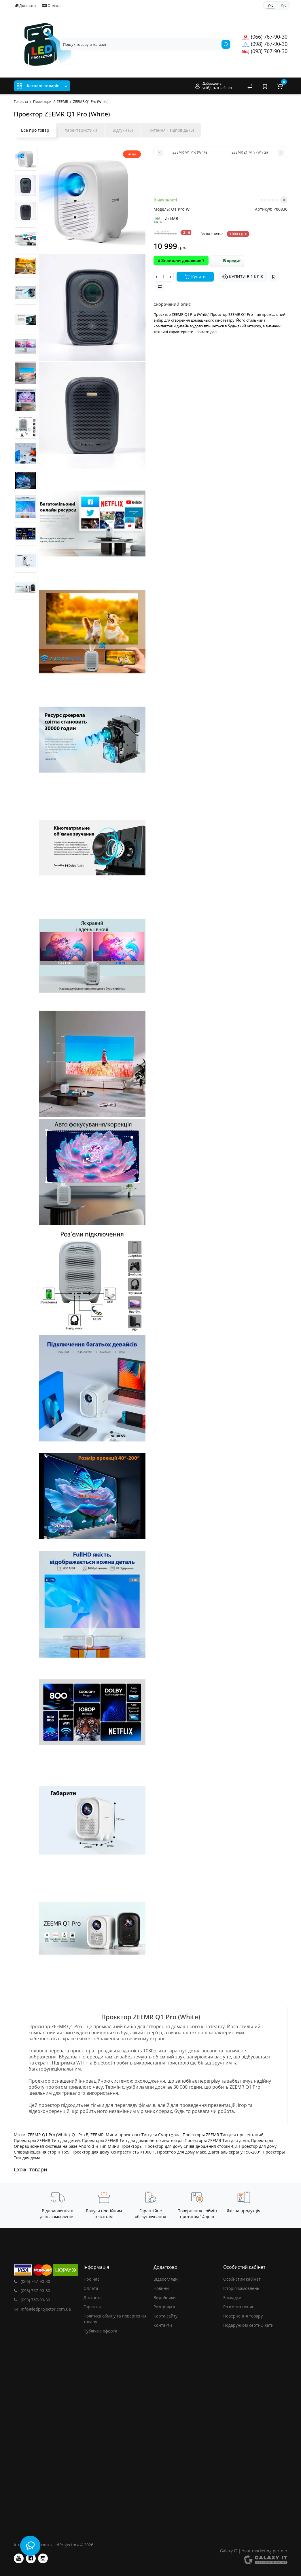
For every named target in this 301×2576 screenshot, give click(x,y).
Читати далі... (208, 331)
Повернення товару (243, 2316)
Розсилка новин (239, 2306)
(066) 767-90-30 (264, 36)
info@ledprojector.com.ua (42, 2309)
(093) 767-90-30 (264, 51)
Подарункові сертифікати (248, 2325)
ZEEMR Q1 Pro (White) (49, 2134)
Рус (283, 5)
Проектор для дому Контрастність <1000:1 (113, 2152)
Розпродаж (164, 2306)
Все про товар (35, 130)
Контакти (163, 2325)
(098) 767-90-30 (264, 43)
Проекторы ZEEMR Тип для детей (47, 2140)
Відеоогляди (166, 2279)
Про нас (91, 2279)
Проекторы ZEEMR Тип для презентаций (223, 2134)
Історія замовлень (241, 2288)
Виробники (165, 2297)
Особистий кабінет (242, 2279)
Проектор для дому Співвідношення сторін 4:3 (191, 2146)
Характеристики (81, 130)
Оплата (51, 5)
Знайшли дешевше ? (181, 260)
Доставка (25, 5)
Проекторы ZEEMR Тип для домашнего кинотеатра (132, 2140)
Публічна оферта (100, 2331)
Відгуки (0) (123, 130)
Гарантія (92, 2306)
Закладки (232, 2297)
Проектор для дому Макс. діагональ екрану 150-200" (209, 2152)
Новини (161, 2288)
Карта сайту (165, 2316)
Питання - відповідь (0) (171, 130)
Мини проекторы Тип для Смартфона (143, 2134)
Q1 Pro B (80, 2134)
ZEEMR (97, 2134)
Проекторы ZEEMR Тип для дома (217, 2140)
